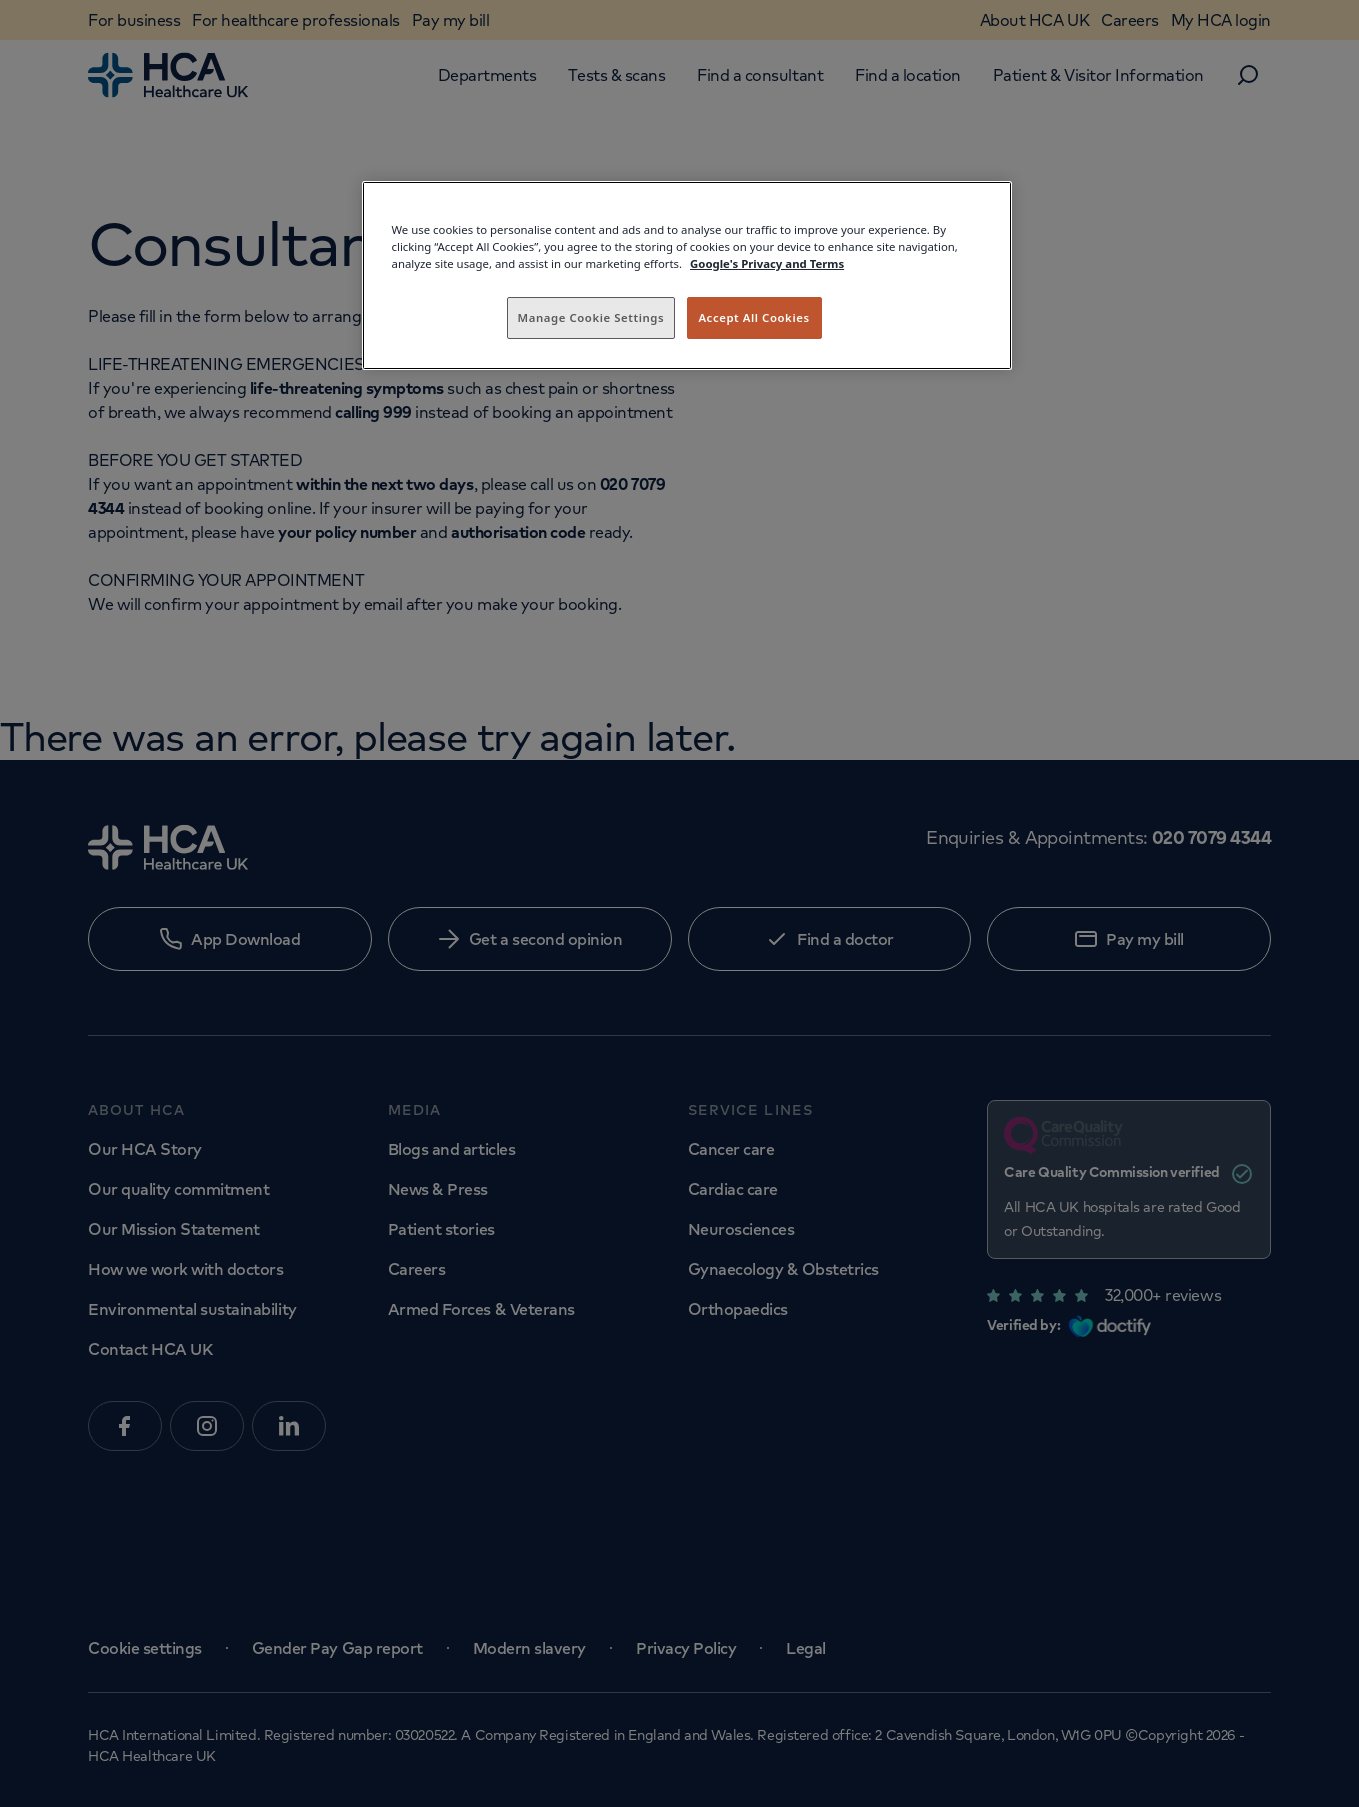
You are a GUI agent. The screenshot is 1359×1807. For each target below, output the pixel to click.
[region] (687, 275)
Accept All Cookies (753, 317)
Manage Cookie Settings (591, 317)
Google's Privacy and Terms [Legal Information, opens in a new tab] (767, 263)
